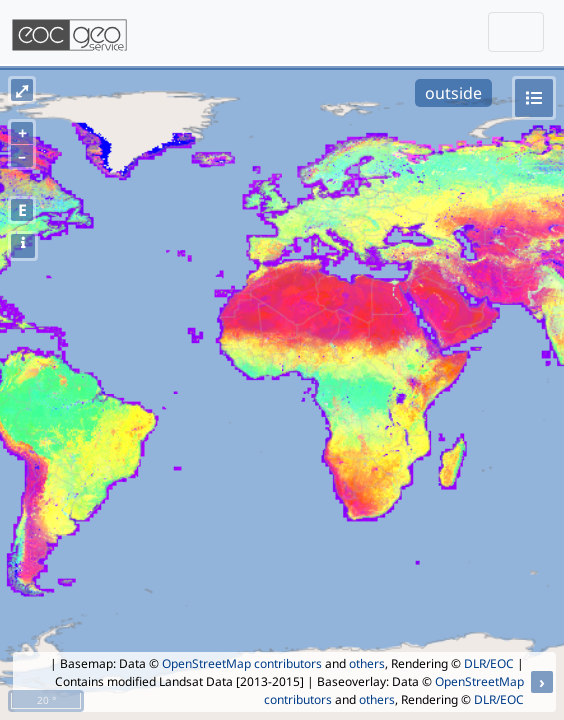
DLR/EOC (489, 663)
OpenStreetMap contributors (242, 663)
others (367, 663)
